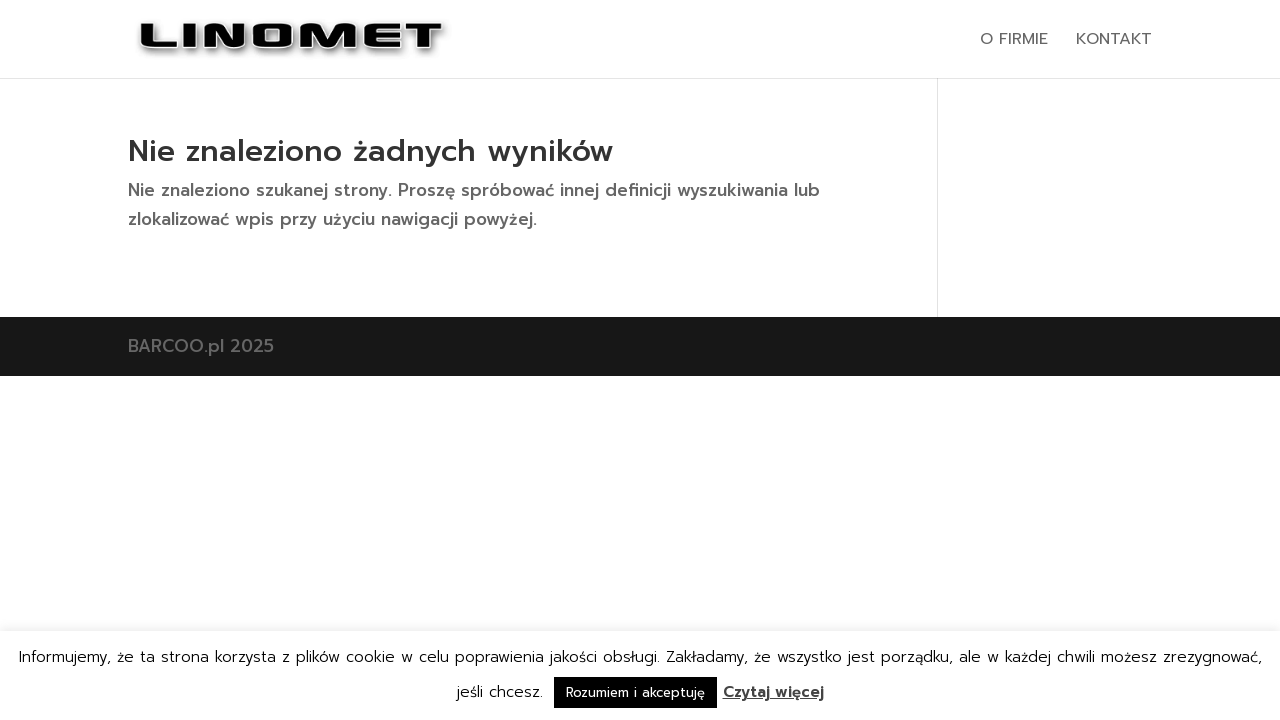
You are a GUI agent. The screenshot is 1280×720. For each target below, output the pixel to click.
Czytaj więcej (773, 692)
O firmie (1014, 41)
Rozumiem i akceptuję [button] (635, 692)
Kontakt (1114, 41)
